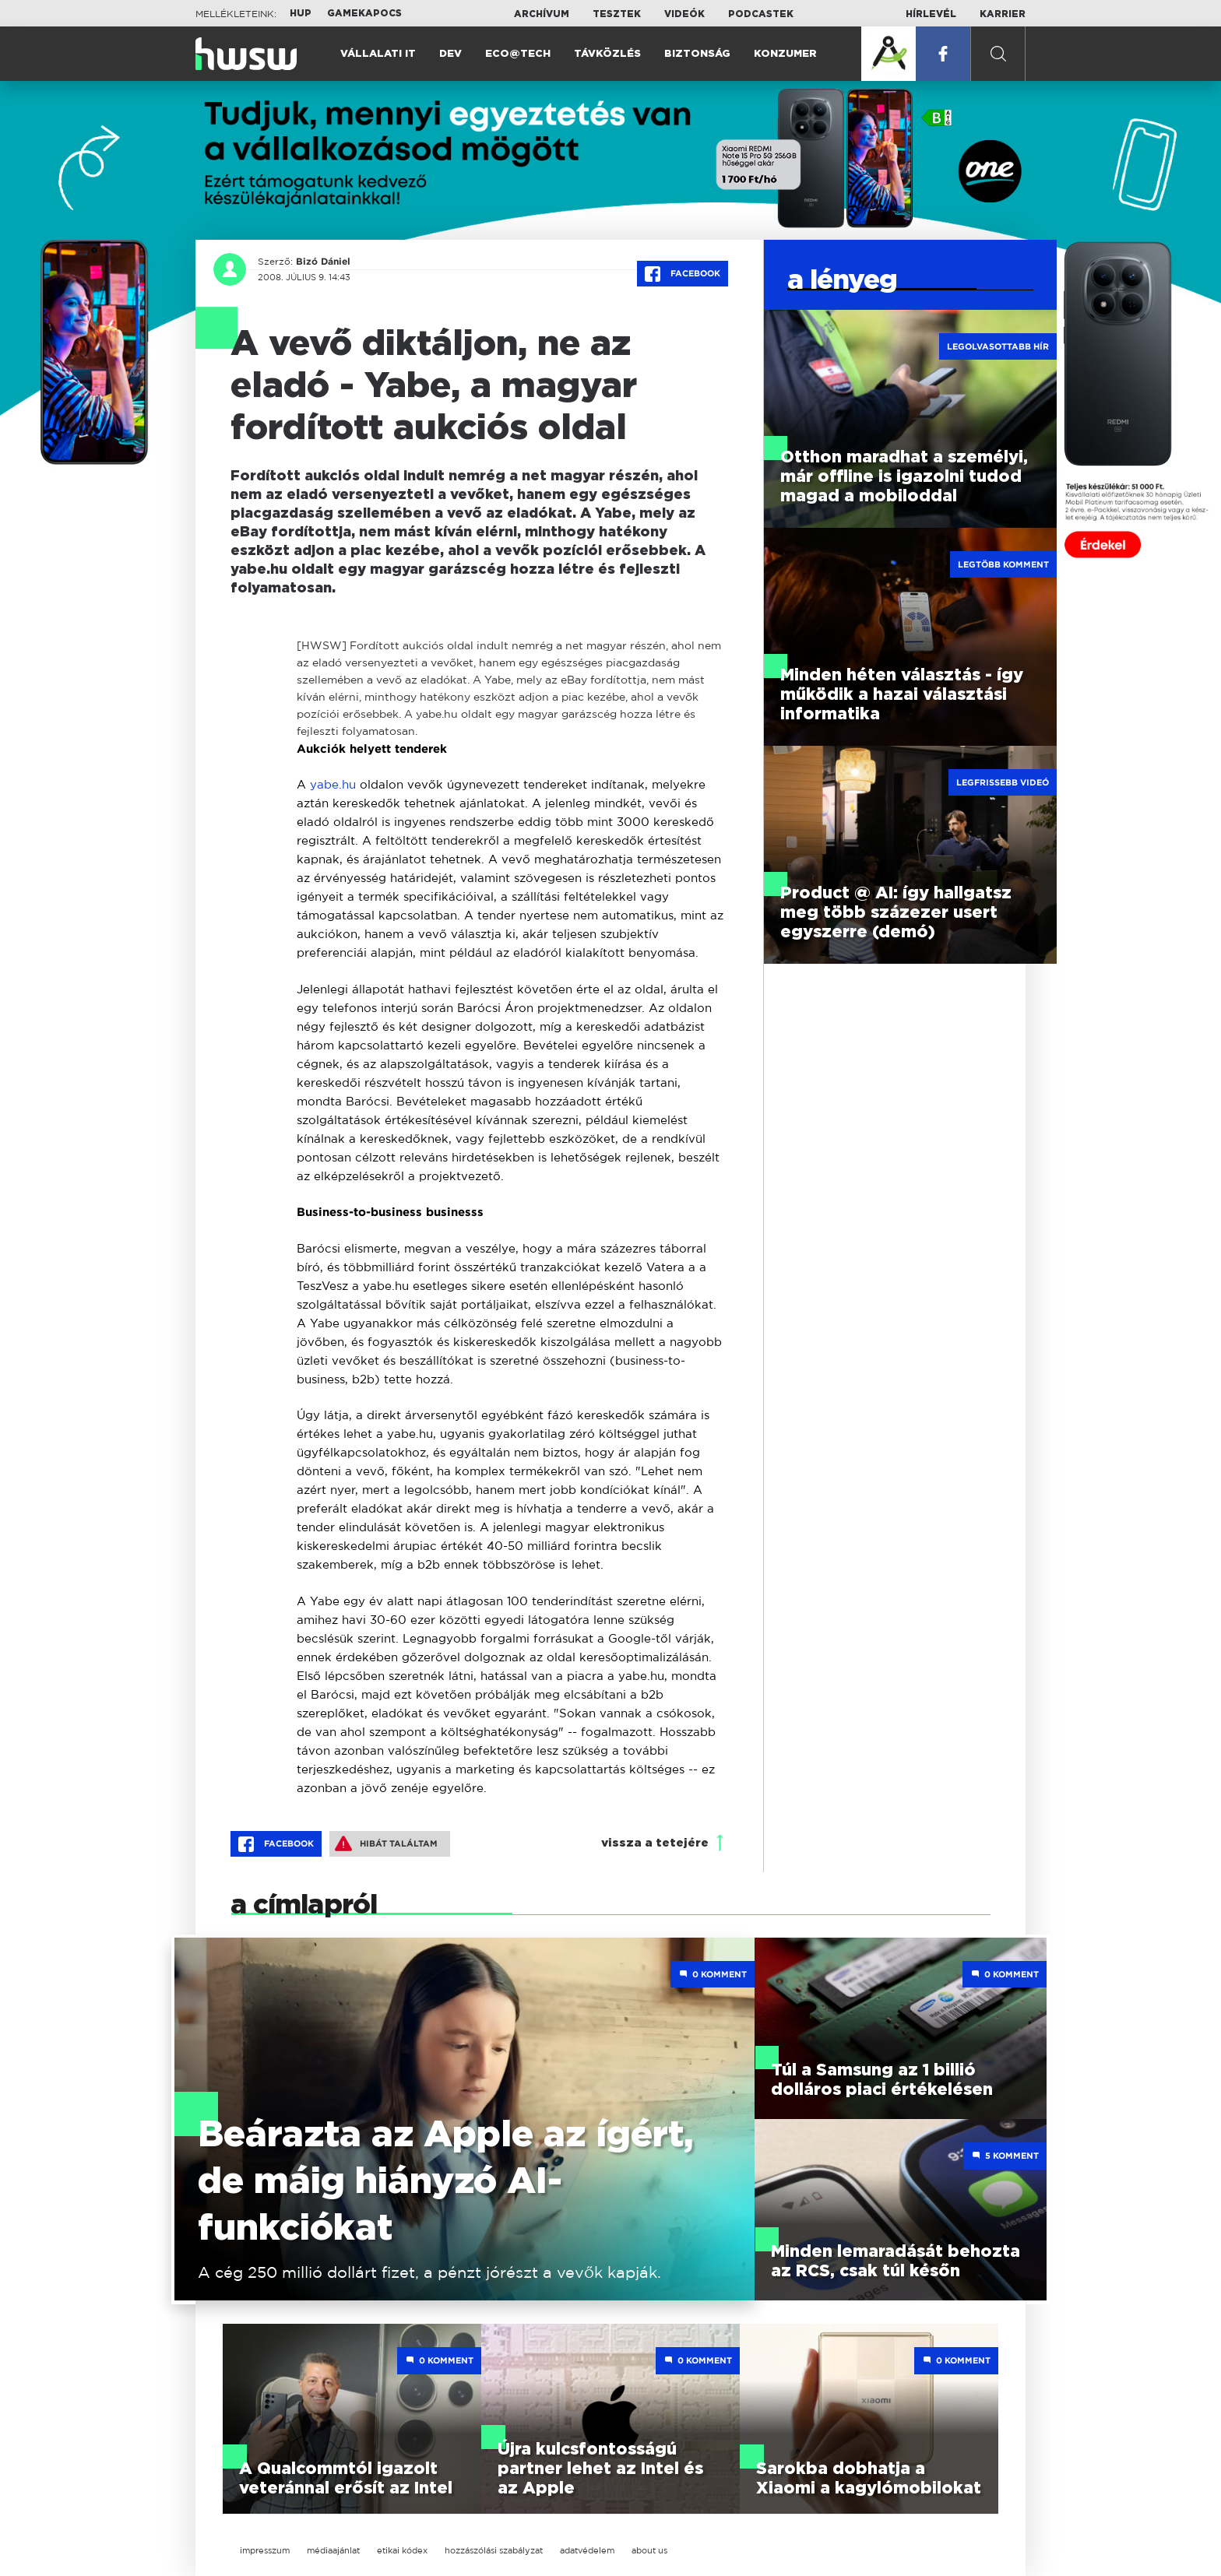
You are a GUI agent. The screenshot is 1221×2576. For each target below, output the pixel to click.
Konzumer (785, 54)
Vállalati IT (378, 54)
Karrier (1003, 14)
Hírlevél (931, 14)
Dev (450, 54)
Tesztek (617, 14)
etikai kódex (402, 2550)
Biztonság (697, 54)
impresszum (265, 2550)
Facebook (682, 274)
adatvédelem (587, 2550)
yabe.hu (333, 784)
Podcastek (760, 14)
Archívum (541, 14)
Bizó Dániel (323, 261)
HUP (300, 13)
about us (649, 2550)
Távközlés (607, 54)
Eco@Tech (518, 54)
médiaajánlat (333, 2550)
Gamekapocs (364, 13)
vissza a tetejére (655, 1843)
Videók (684, 14)
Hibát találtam (386, 1843)
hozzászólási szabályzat (494, 2550)
